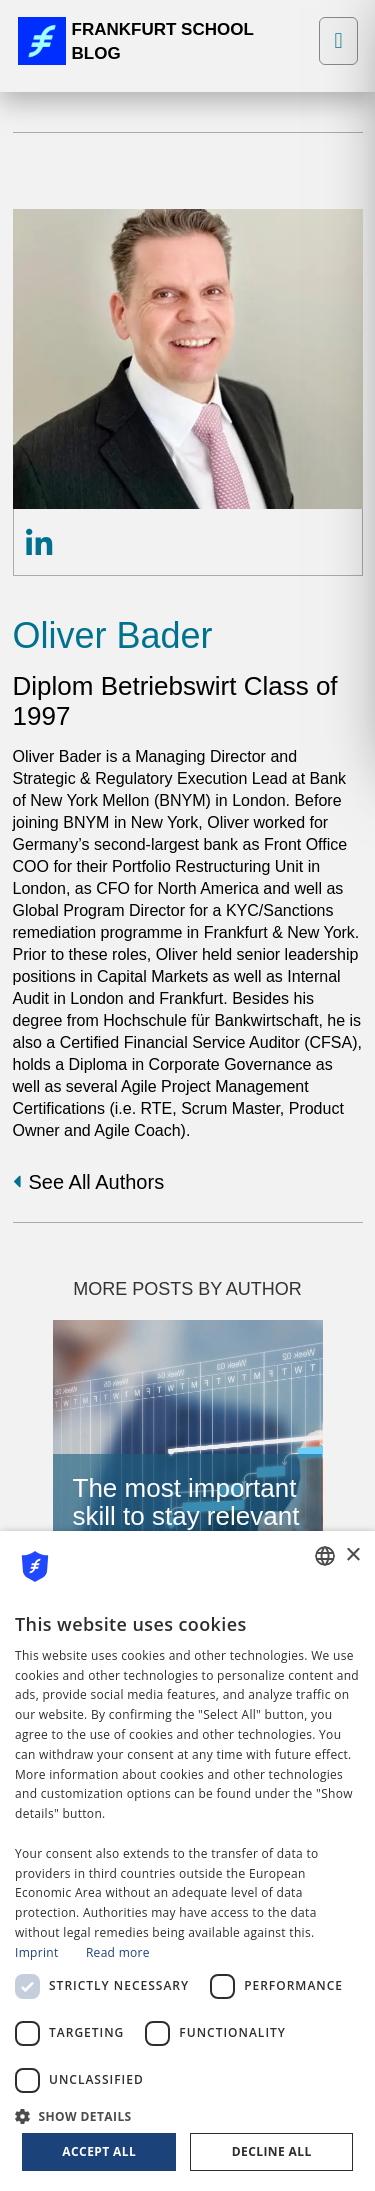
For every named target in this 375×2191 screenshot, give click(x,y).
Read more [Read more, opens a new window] (118, 1952)
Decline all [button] (272, 2151)
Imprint (36, 1952)
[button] (187, 2114)
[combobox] (325, 1556)
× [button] (352, 1555)
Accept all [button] (99, 2151)
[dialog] (187, 1861)
